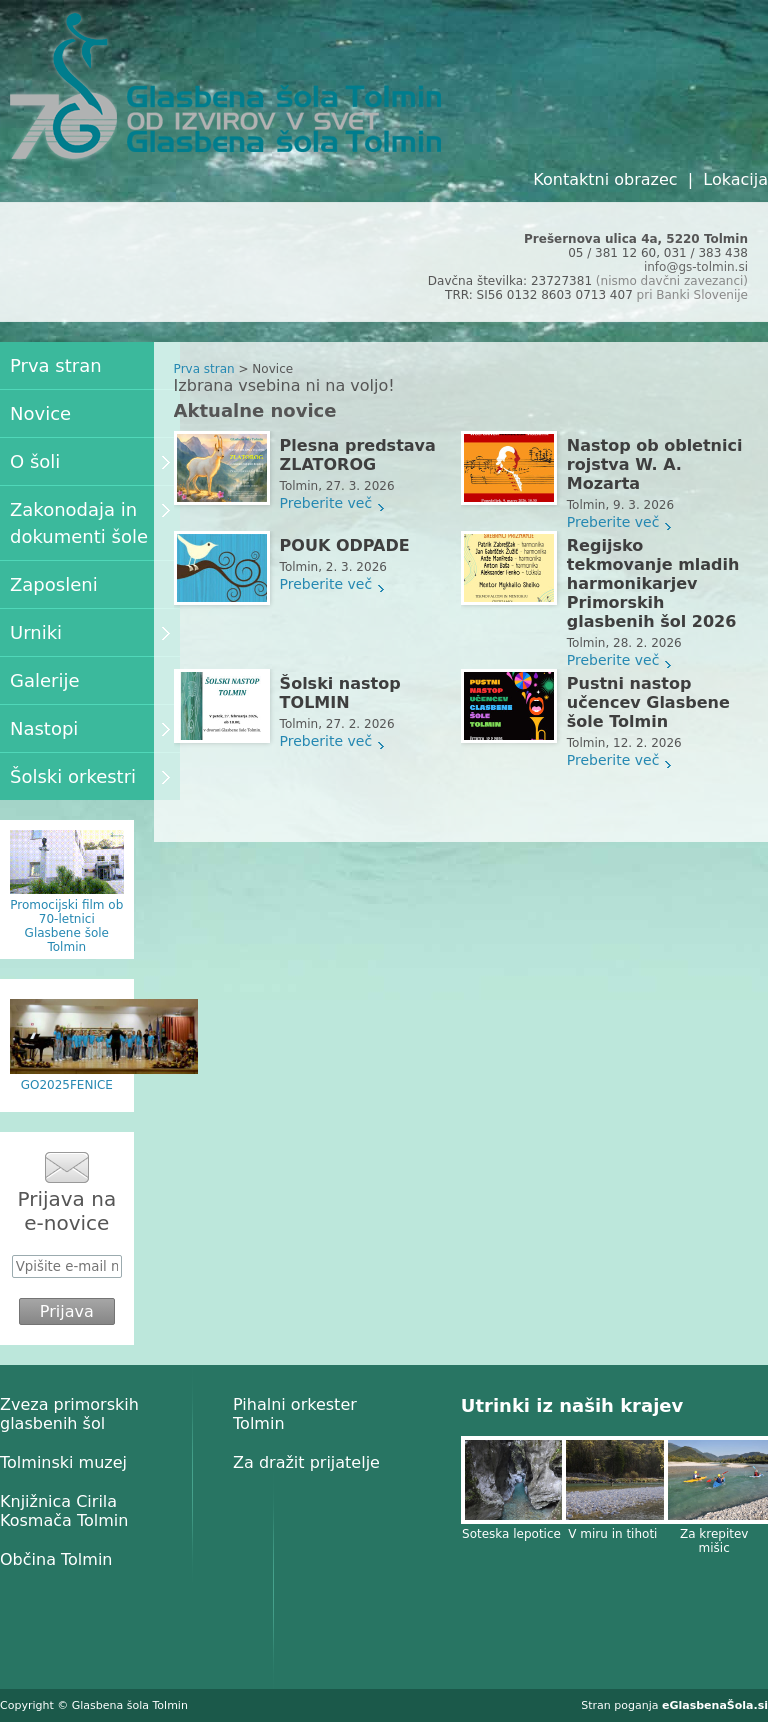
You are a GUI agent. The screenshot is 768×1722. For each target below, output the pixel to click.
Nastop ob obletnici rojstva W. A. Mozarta (655, 464)
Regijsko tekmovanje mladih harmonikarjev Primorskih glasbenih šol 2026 (653, 583)
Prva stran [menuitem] (56, 365)
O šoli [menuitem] (90, 461)
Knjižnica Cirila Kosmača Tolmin (64, 1511)
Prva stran (204, 369)
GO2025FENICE (67, 1085)
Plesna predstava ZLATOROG (358, 455)
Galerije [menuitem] (45, 680)
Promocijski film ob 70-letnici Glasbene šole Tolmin (66, 926)
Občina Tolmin (56, 1559)
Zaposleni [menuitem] (54, 584)
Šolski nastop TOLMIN (340, 693)
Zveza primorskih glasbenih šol (69, 1414)
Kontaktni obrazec (605, 179)
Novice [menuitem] (40, 413)
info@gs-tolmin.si (696, 267)
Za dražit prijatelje (306, 1462)
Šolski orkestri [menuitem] (90, 776)
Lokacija (735, 179)
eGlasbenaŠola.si (715, 1705)
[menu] (90, 571)
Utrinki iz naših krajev (572, 1405)
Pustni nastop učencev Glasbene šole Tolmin (648, 702)
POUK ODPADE (345, 545)
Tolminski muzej (63, 1462)
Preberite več (326, 503)
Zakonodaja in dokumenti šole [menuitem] (90, 523)
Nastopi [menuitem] (90, 728)
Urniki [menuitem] (90, 632)
